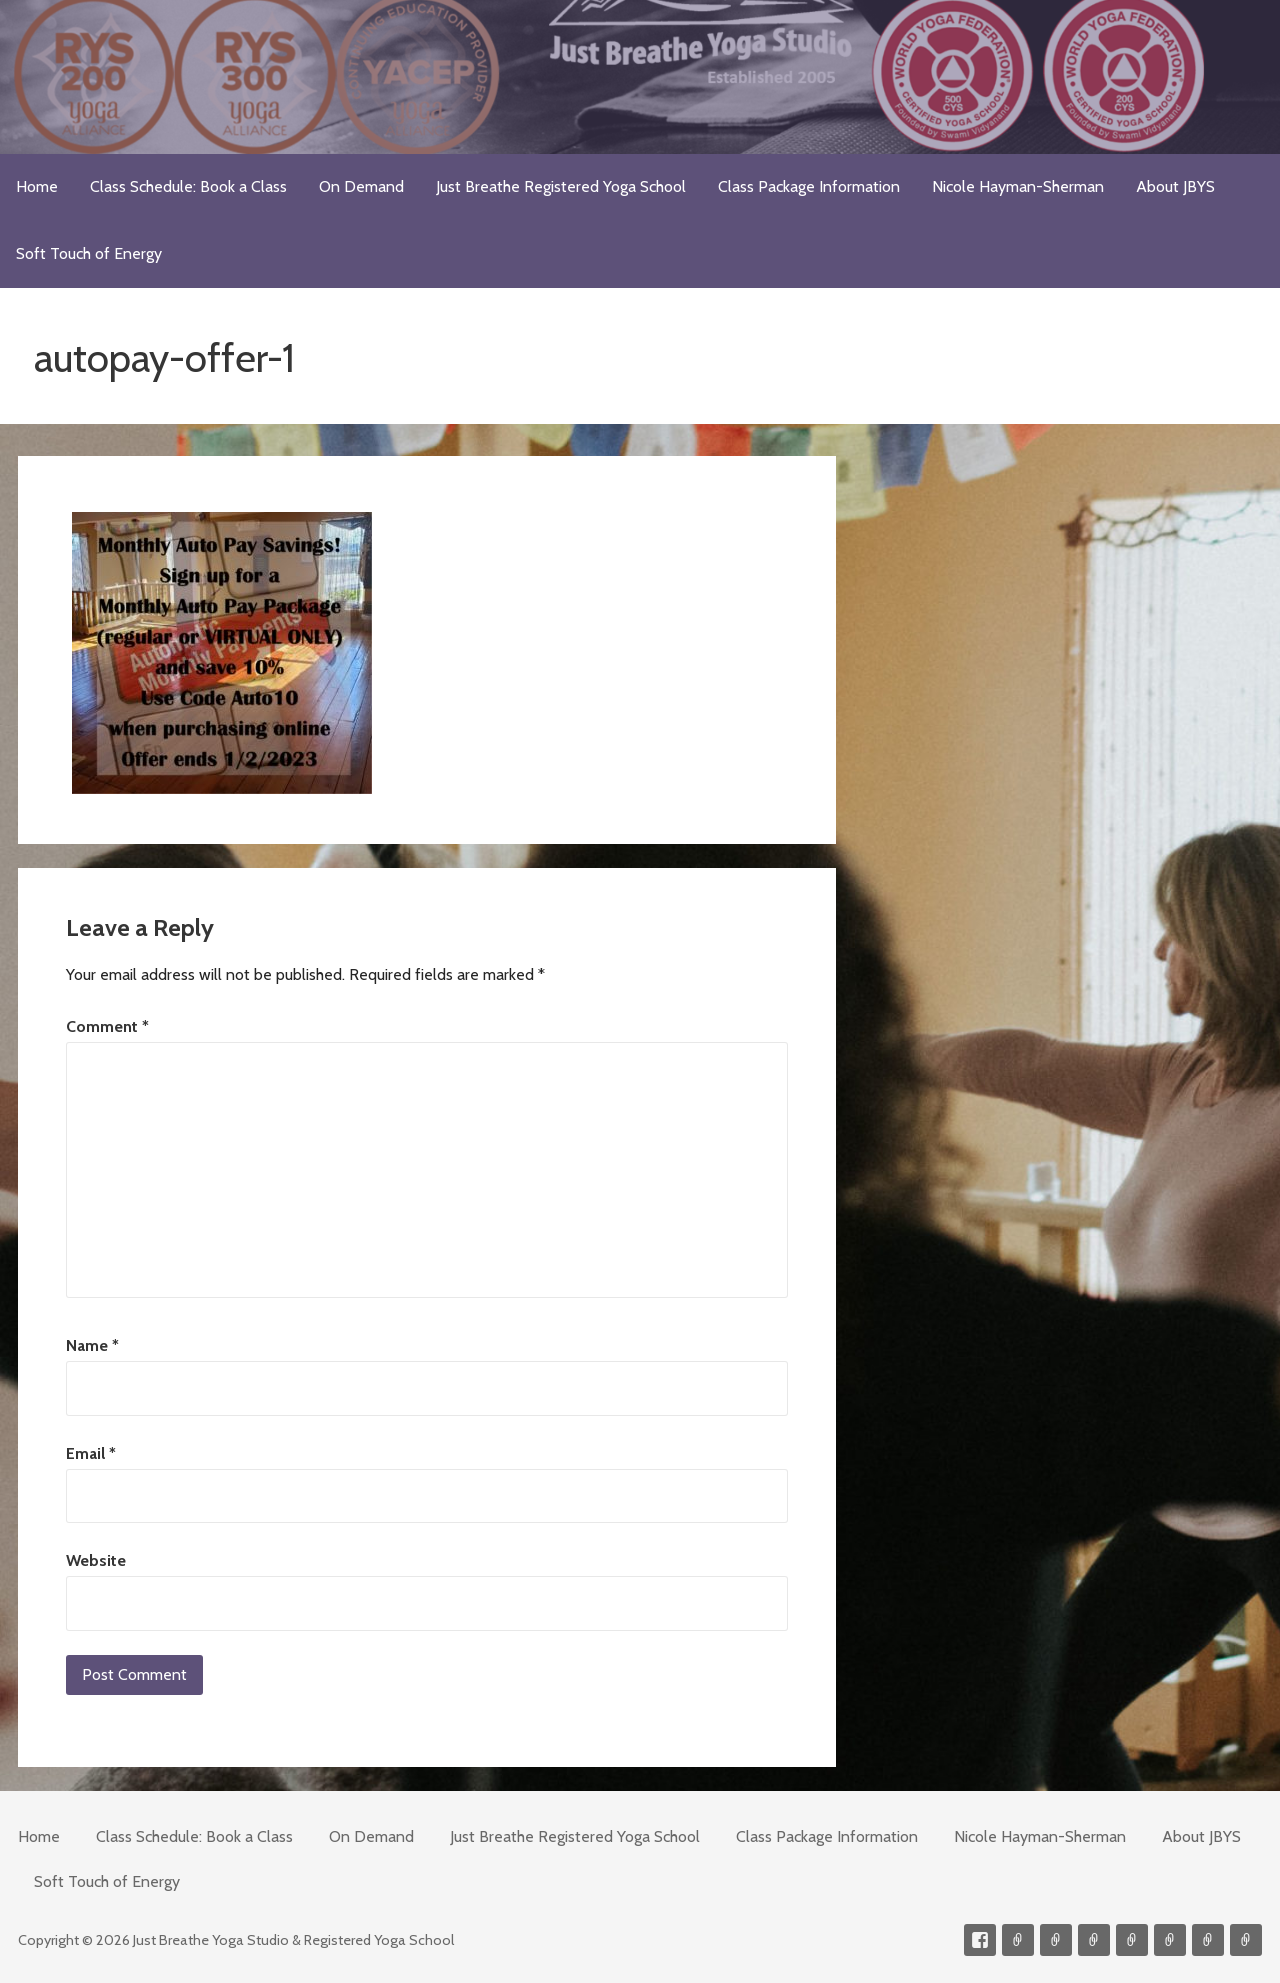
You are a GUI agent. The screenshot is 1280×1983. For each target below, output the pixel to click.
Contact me (1018, 1940)
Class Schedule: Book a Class (188, 186)
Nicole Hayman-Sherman (1018, 186)
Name (92, 1345)
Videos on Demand (1056, 1940)
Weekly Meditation (1208, 1940)
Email (91, 1453)
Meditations (1132, 1940)
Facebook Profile (980, 1940)
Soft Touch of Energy (89, 253)
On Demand (361, 186)
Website (96, 1560)
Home (37, 186)
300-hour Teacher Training (1094, 1940)
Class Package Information (809, 186)
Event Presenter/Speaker (1246, 1940)
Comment (107, 1026)
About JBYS (1175, 186)
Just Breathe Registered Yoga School (561, 186)
